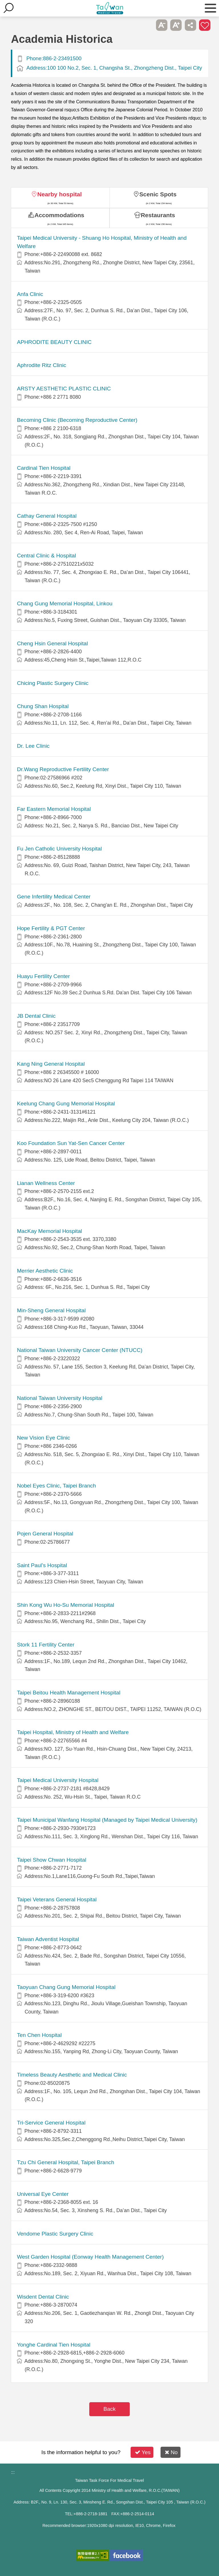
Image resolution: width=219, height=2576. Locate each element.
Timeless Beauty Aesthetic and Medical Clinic (72, 2075)
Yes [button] (143, 2452)
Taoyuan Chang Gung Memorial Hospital (66, 1987)
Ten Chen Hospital (39, 2035)
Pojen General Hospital (45, 1534)
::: (13, 2472)
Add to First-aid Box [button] (204, 25)
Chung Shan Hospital (42, 706)
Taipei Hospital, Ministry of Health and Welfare (73, 1732)
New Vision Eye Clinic (43, 1438)
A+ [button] (176, 25)
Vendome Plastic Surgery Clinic (55, 2234)
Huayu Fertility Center (43, 976)
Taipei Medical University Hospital (57, 1780)
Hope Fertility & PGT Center (51, 928)
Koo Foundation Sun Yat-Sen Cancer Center (71, 1143)
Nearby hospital (59, 194)
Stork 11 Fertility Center (45, 1645)
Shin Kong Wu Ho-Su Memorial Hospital (65, 1605)
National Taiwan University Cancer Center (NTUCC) (79, 1350)
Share (190, 25)
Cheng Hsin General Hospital (52, 643)
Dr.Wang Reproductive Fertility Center (63, 769)
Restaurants (158, 215)
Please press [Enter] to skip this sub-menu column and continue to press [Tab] (147, 25)
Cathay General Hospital (46, 516)
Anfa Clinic (30, 294)
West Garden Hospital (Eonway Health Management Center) (90, 2257)
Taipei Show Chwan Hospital (51, 1860)
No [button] (171, 2452)
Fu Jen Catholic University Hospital (59, 849)
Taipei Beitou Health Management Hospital (68, 1693)
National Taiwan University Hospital (59, 1398)
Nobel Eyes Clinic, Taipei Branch (56, 1486)
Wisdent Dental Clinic (43, 2297)
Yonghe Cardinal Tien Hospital (53, 2345)
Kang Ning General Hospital (51, 1064)
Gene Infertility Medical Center (53, 897)
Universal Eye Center (42, 2194)
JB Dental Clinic (36, 1016)
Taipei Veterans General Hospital (56, 1899)
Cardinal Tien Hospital (43, 468)
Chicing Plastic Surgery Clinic (52, 683)
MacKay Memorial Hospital (49, 1231)
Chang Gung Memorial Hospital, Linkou (64, 603)
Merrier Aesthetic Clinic (45, 1271)
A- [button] (161, 25)
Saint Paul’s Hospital (42, 1565)
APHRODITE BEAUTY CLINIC (54, 342)
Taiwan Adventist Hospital (48, 1939)
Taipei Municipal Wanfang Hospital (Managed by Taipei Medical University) (107, 1820)
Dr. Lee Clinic (33, 746)
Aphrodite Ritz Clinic (41, 365)
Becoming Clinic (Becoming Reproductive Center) (77, 420)
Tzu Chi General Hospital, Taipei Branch (65, 2162)
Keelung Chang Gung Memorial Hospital (66, 1103)
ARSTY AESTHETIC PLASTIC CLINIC (64, 389)
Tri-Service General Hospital (51, 2123)
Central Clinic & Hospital (46, 556)
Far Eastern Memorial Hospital (54, 809)
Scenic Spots (158, 194)
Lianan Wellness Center (46, 1183)
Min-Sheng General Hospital (51, 1310)
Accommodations (59, 215)
